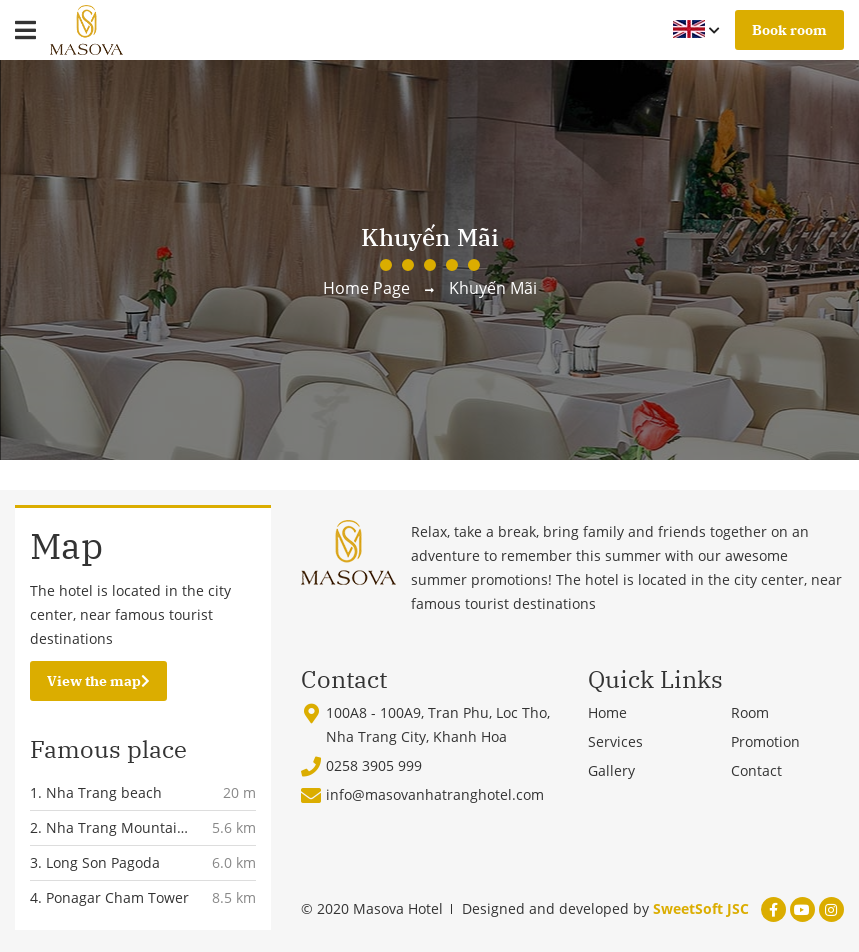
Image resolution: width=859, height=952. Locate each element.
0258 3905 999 (374, 765)
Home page (366, 288)
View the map (98, 681)
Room (750, 712)
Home (607, 712)
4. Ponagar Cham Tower (109, 897)
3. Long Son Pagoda (95, 862)
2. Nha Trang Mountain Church (108, 829)
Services (615, 741)
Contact (756, 770)
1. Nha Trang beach (96, 792)
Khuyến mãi (493, 288)
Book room (789, 30)
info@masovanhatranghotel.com (435, 794)
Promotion (765, 741)
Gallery (611, 770)
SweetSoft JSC (701, 908)
